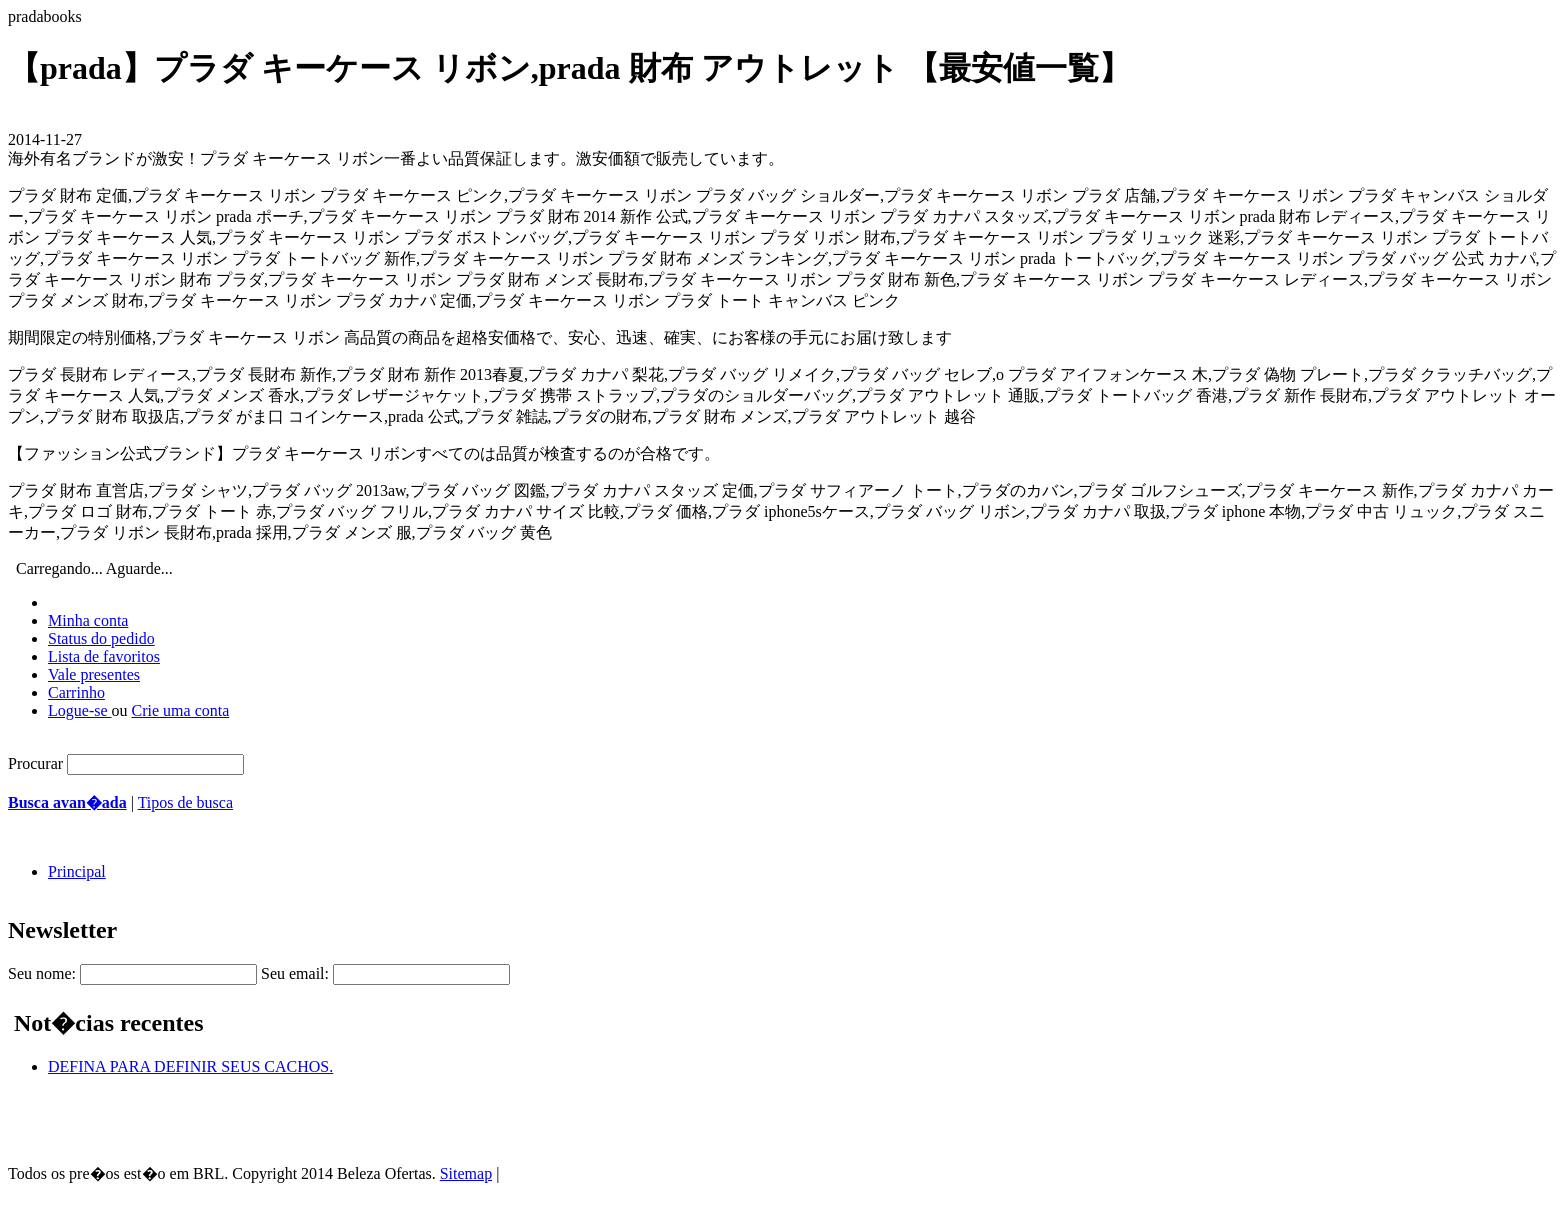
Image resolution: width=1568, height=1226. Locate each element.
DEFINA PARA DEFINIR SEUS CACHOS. (190, 1066)
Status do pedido (101, 638)
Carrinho (76, 692)
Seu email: (295, 973)
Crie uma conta (181, 710)
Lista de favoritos (104, 656)
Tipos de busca (185, 802)
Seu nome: (42, 973)
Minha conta (88, 620)
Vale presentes (94, 674)
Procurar (35, 763)
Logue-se (80, 710)
